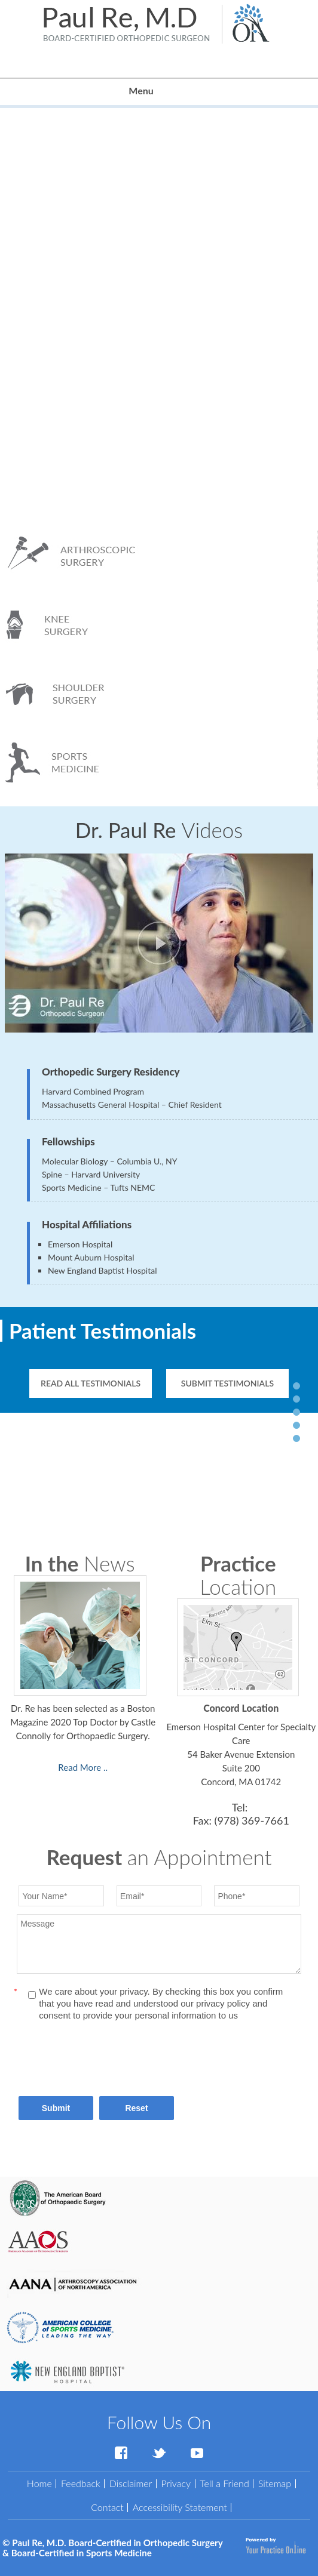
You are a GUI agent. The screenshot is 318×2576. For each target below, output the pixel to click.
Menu (156, 92)
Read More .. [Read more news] (83, 1767)
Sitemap (274, 2483)
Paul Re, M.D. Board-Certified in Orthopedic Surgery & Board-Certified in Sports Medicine (112, 2547)
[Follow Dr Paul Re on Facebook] (121, 2453)
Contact (107, 2507)
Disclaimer (130, 2483)
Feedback (80, 2483)
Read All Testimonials (90, 1383)
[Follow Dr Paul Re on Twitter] (159, 2453)
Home (39, 2483)
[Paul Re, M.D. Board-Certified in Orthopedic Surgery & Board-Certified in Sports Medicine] (127, 23)
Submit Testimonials (227, 1383)
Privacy (175, 2483)
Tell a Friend (224, 2483)
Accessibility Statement (180, 2507)
